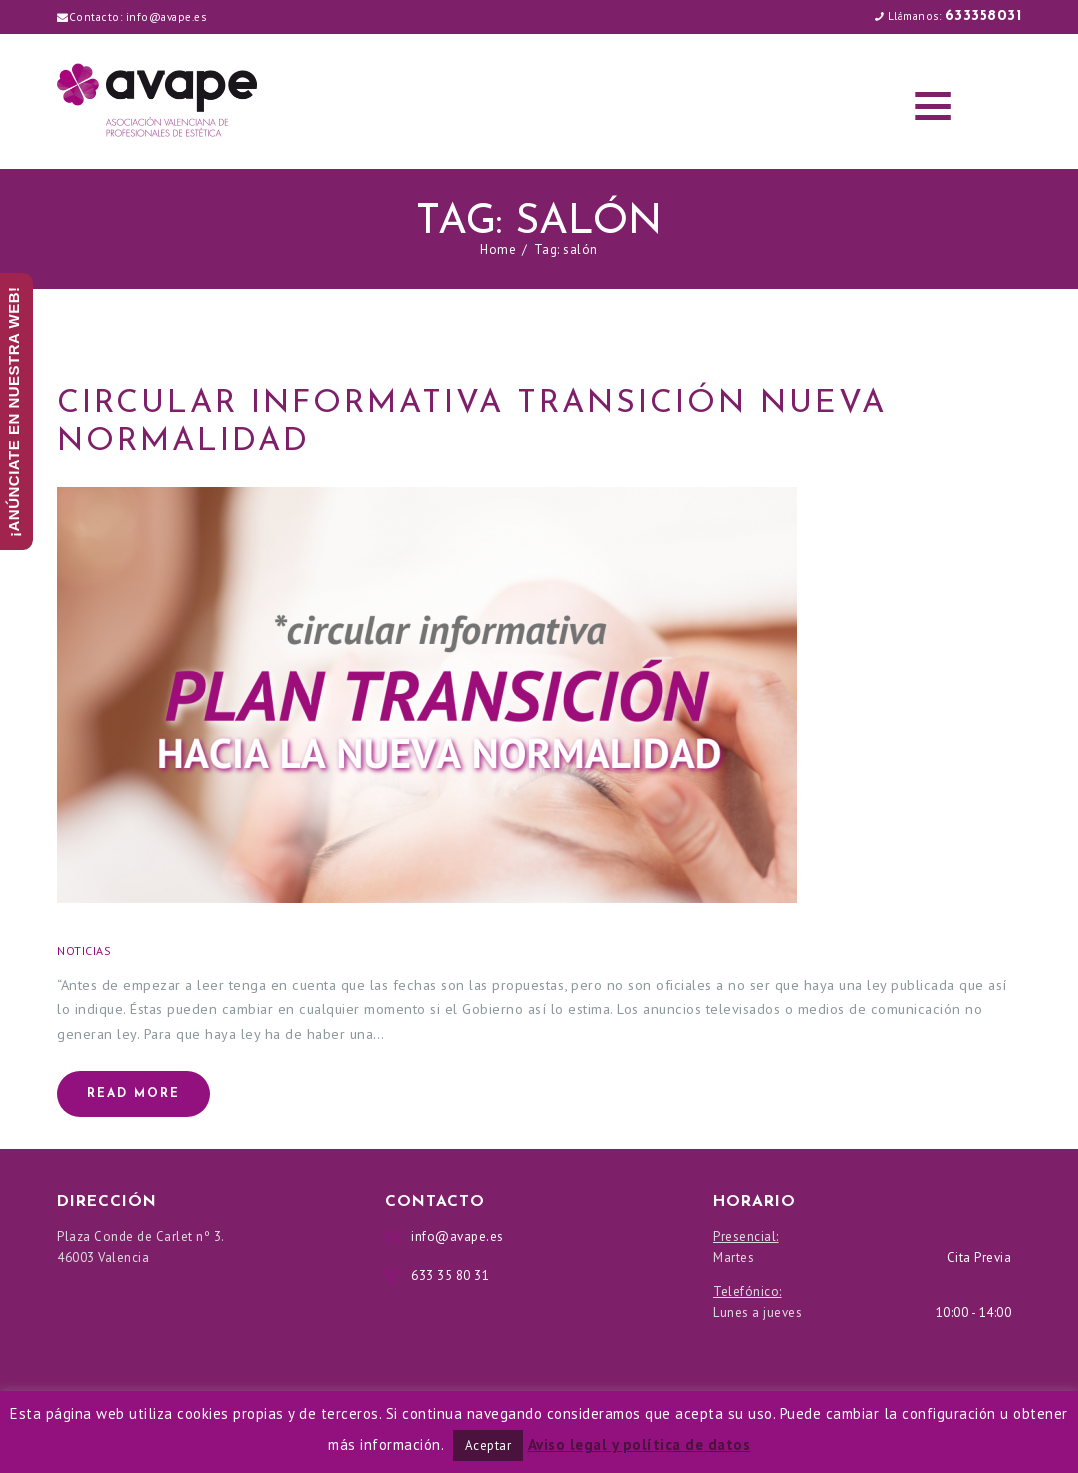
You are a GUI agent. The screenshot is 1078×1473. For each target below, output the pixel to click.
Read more (133, 1094)
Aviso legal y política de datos (639, 1444)
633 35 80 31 (450, 1275)
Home (498, 249)
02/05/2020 (162, 950)
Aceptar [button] (488, 1445)
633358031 (983, 16)
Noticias (84, 950)
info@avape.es (166, 17)
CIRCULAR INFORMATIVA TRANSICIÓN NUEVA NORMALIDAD (472, 423)
